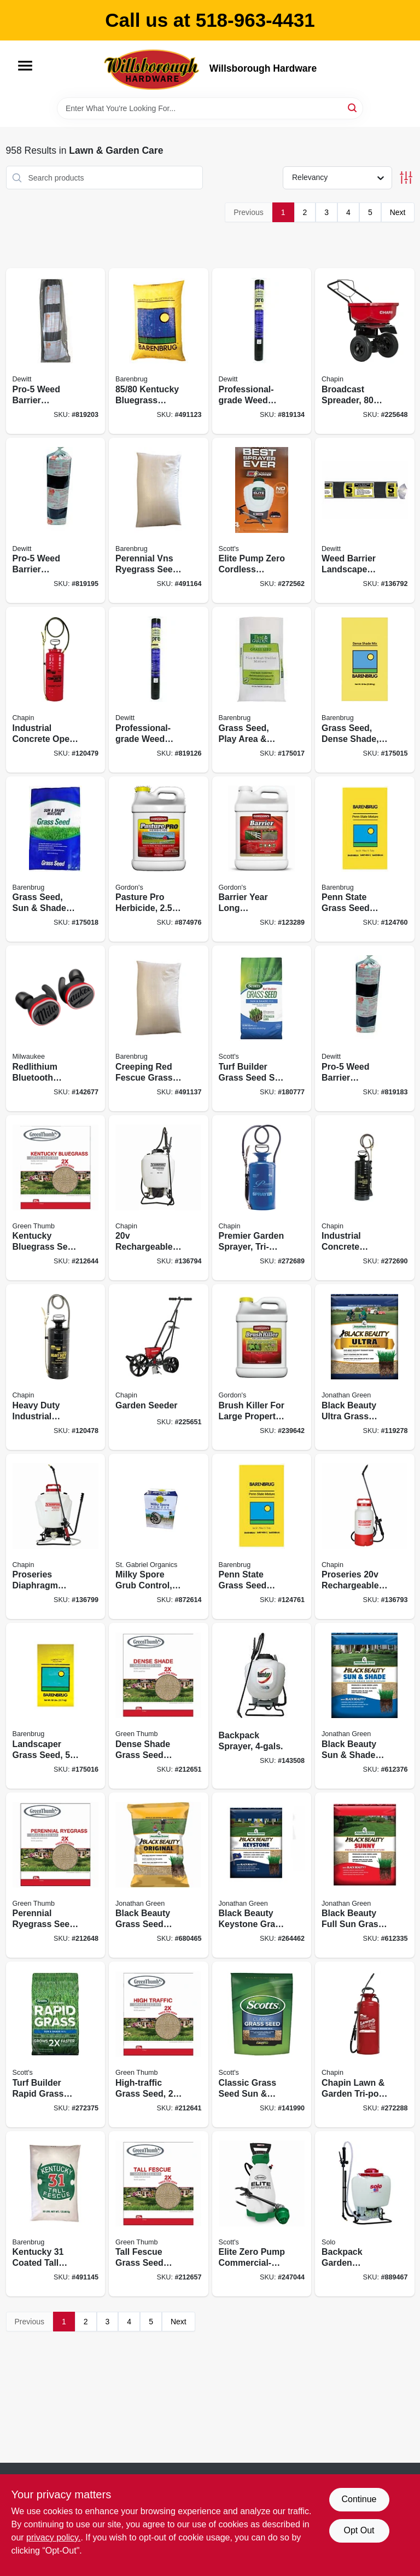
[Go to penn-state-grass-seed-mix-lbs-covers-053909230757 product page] (365, 859)
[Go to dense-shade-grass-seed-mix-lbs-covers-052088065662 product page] (158, 1706)
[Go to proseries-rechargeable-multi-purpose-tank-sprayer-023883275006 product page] (365, 1537)
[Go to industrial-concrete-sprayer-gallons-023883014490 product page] (365, 1198)
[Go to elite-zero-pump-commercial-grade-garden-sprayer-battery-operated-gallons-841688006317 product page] (262, 2214)
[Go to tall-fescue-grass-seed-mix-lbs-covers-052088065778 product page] (158, 2214)
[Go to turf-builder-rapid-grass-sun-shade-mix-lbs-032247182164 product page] (56, 2044)
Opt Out (358, 2530)
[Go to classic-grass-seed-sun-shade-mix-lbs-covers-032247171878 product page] (262, 2044)
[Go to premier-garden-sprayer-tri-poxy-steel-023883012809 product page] (262, 1198)
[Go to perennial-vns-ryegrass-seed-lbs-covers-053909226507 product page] (158, 521)
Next (398, 212)
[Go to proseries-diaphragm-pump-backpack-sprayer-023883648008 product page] (56, 1537)
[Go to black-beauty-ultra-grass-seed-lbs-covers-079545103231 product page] (365, 1367)
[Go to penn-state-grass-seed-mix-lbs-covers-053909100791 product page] (262, 1537)
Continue (358, 2499)
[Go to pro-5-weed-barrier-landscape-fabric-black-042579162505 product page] (56, 351)
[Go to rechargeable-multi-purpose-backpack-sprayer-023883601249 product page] (158, 1198)
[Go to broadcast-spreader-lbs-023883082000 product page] (365, 351)
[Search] (353, 107)
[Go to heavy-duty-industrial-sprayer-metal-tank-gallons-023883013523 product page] (56, 1367)
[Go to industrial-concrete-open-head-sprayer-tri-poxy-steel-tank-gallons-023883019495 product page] (56, 690)
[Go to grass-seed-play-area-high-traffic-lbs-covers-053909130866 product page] (262, 690)
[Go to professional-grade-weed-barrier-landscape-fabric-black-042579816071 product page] (262, 351)
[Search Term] (210, 108)
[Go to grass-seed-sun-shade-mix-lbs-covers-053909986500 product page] (56, 859)
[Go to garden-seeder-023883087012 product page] (158, 1367)
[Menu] (25, 66)
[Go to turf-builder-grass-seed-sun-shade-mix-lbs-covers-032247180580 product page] (262, 1028)
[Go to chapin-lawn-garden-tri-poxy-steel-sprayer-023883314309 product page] (365, 2044)
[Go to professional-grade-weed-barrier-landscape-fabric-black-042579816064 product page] (158, 690)
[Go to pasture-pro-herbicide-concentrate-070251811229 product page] (158, 859)
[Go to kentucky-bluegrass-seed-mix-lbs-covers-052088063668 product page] (56, 1198)
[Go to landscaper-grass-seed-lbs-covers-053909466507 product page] (56, 1706)
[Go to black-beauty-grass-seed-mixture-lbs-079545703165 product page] (158, 1875)
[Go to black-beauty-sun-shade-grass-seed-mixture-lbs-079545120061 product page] (365, 1706)
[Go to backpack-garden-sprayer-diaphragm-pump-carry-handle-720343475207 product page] (365, 2214)
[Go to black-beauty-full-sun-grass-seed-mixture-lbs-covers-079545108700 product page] (365, 1875)
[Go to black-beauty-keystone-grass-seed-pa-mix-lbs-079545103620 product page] (262, 1875)
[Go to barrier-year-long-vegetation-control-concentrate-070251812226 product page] (262, 859)
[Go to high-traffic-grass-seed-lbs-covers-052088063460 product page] (158, 2044)
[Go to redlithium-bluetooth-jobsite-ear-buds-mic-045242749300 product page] (56, 1028)
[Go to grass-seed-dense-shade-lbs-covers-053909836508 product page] (365, 690)
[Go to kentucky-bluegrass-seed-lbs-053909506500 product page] (158, 351)
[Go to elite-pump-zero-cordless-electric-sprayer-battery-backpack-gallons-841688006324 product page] (262, 521)
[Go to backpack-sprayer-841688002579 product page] (262, 1706)
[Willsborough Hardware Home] (152, 69)
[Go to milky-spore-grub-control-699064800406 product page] (158, 1537)
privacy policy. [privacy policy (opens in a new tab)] (53, 2537)
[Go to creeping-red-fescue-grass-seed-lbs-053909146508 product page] (158, 1028)
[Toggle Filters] (406, 177)
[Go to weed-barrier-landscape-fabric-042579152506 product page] (365, 521)
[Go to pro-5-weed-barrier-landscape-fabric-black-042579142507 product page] (56, 521)
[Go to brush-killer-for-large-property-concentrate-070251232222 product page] (262, 1367)
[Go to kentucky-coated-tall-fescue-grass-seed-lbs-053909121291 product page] (56, 2214)
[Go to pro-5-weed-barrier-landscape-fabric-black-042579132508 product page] (365, 1028)
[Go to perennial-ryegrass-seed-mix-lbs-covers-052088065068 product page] (56, 1875)
